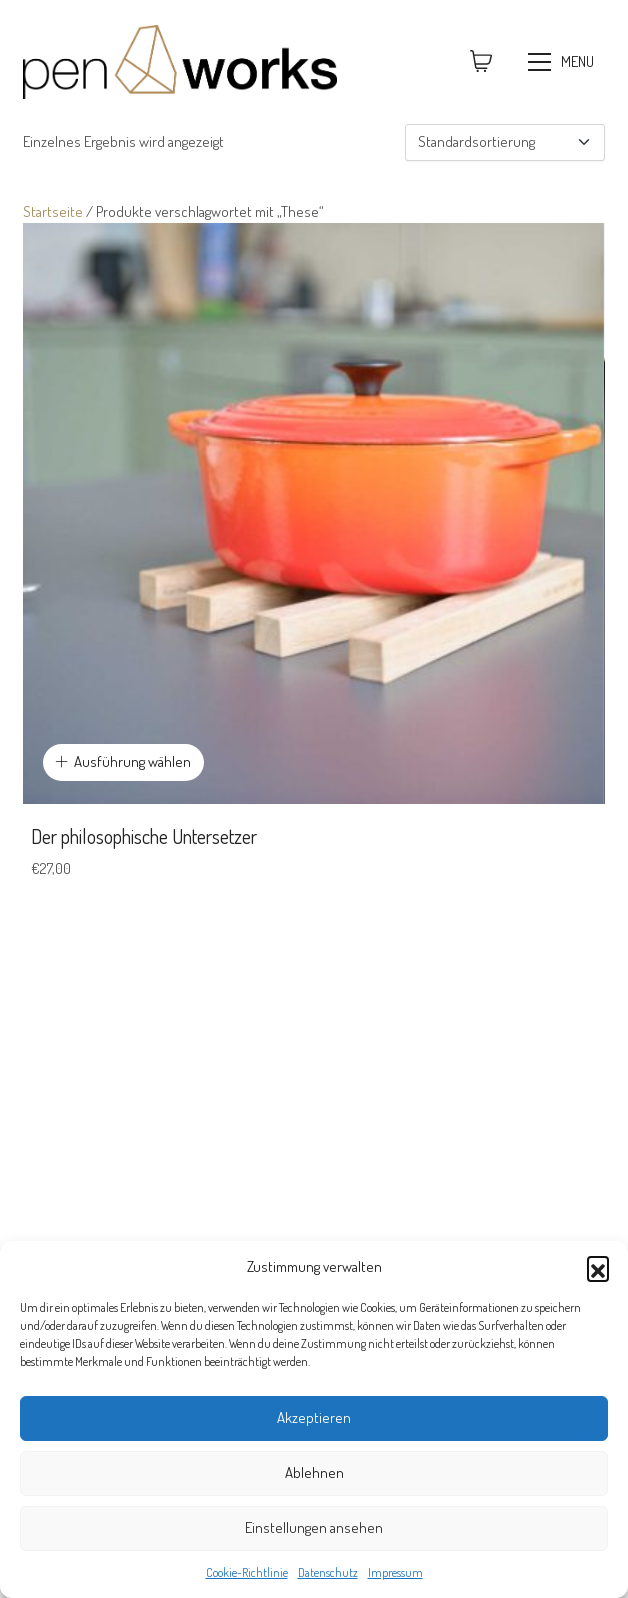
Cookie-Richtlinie (247, 1572)
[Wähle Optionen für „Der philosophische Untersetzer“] (123, 762)
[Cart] (481, 62)
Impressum (395, 1572)
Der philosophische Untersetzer (144, 836)
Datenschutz (328, 1572)
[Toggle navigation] (563, 62)
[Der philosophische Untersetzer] (313, 513)
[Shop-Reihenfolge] (505, 142)
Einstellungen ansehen (314, 1527)
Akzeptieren (314, 1417)
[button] (598, 1267)
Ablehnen (314, 1472)
